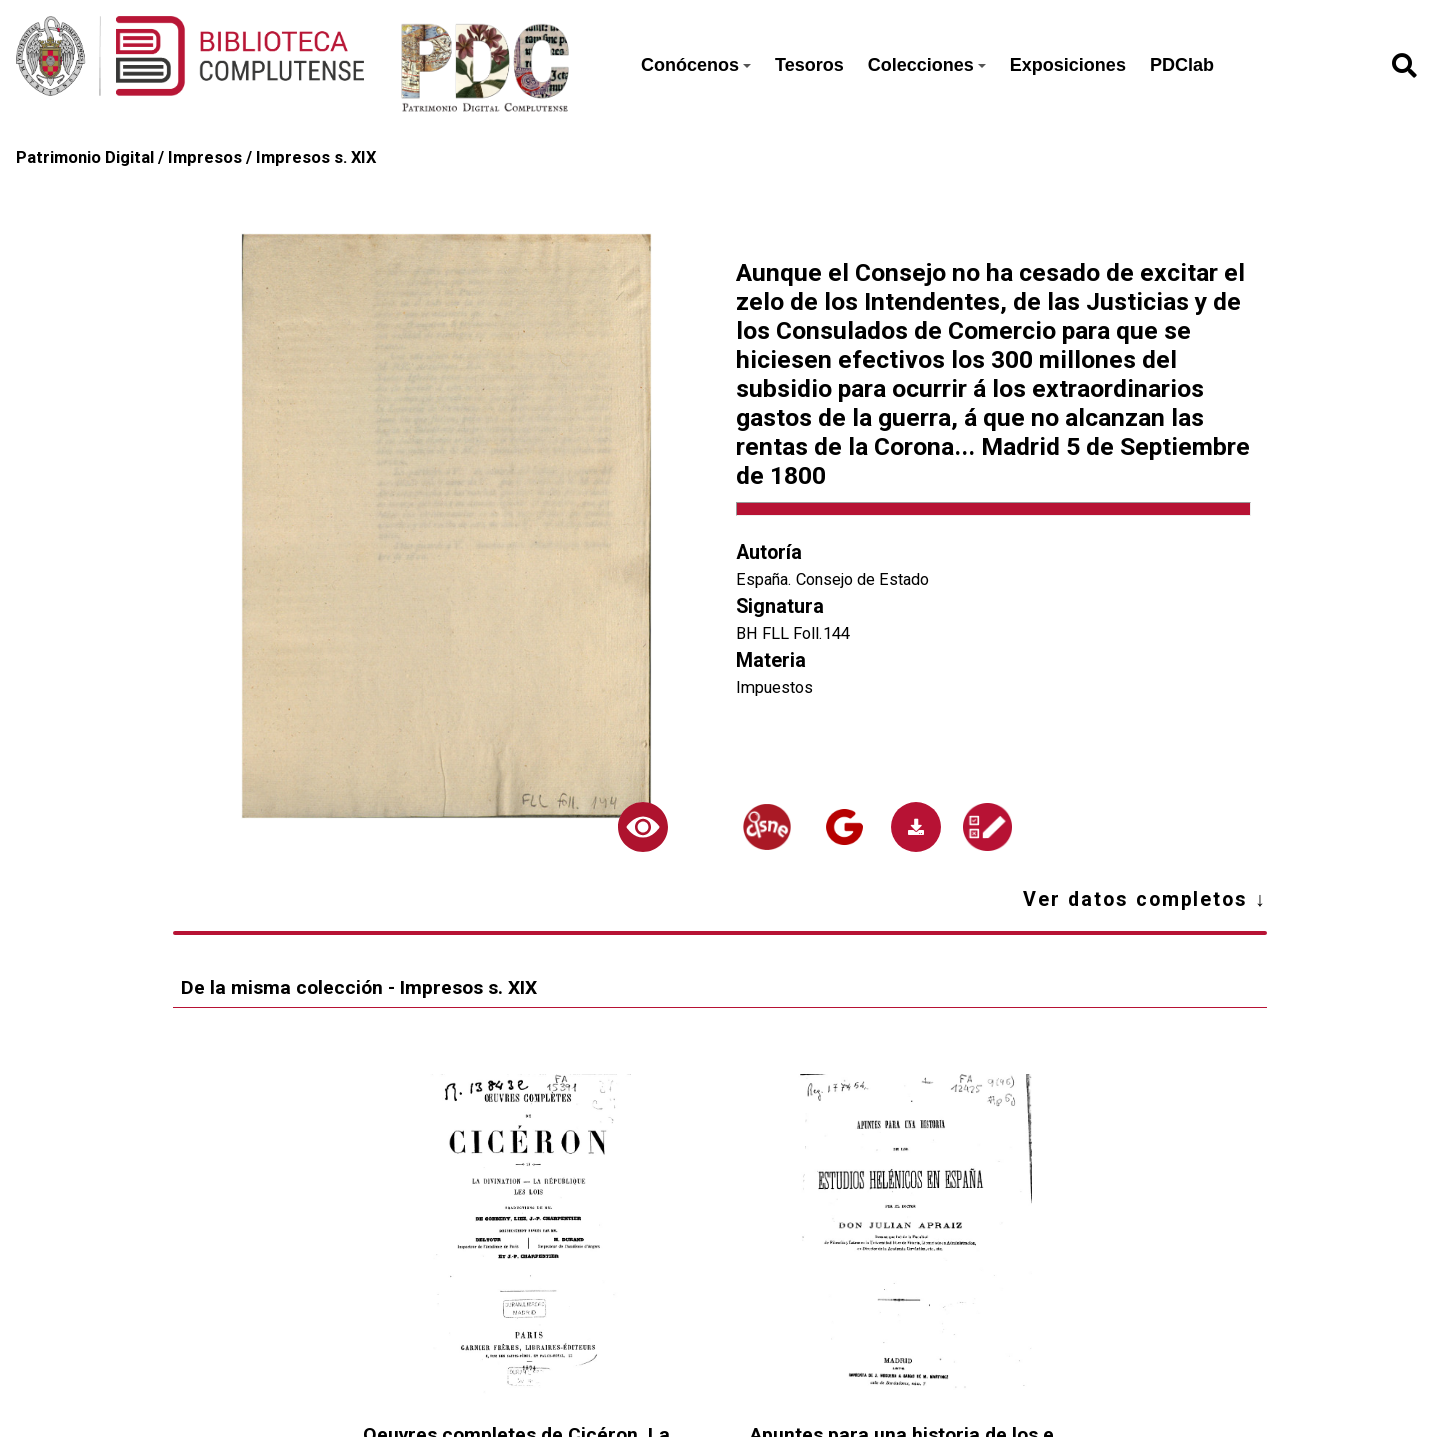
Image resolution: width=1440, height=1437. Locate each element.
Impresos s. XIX (316, 157)
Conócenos (696, 65)
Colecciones (927, 65)
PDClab (1182, 65)
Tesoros (809, 65)
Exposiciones (1068, 65)
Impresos (205, 157)
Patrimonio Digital (85, 157)
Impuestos (774, 687)
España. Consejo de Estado (832, 579)
